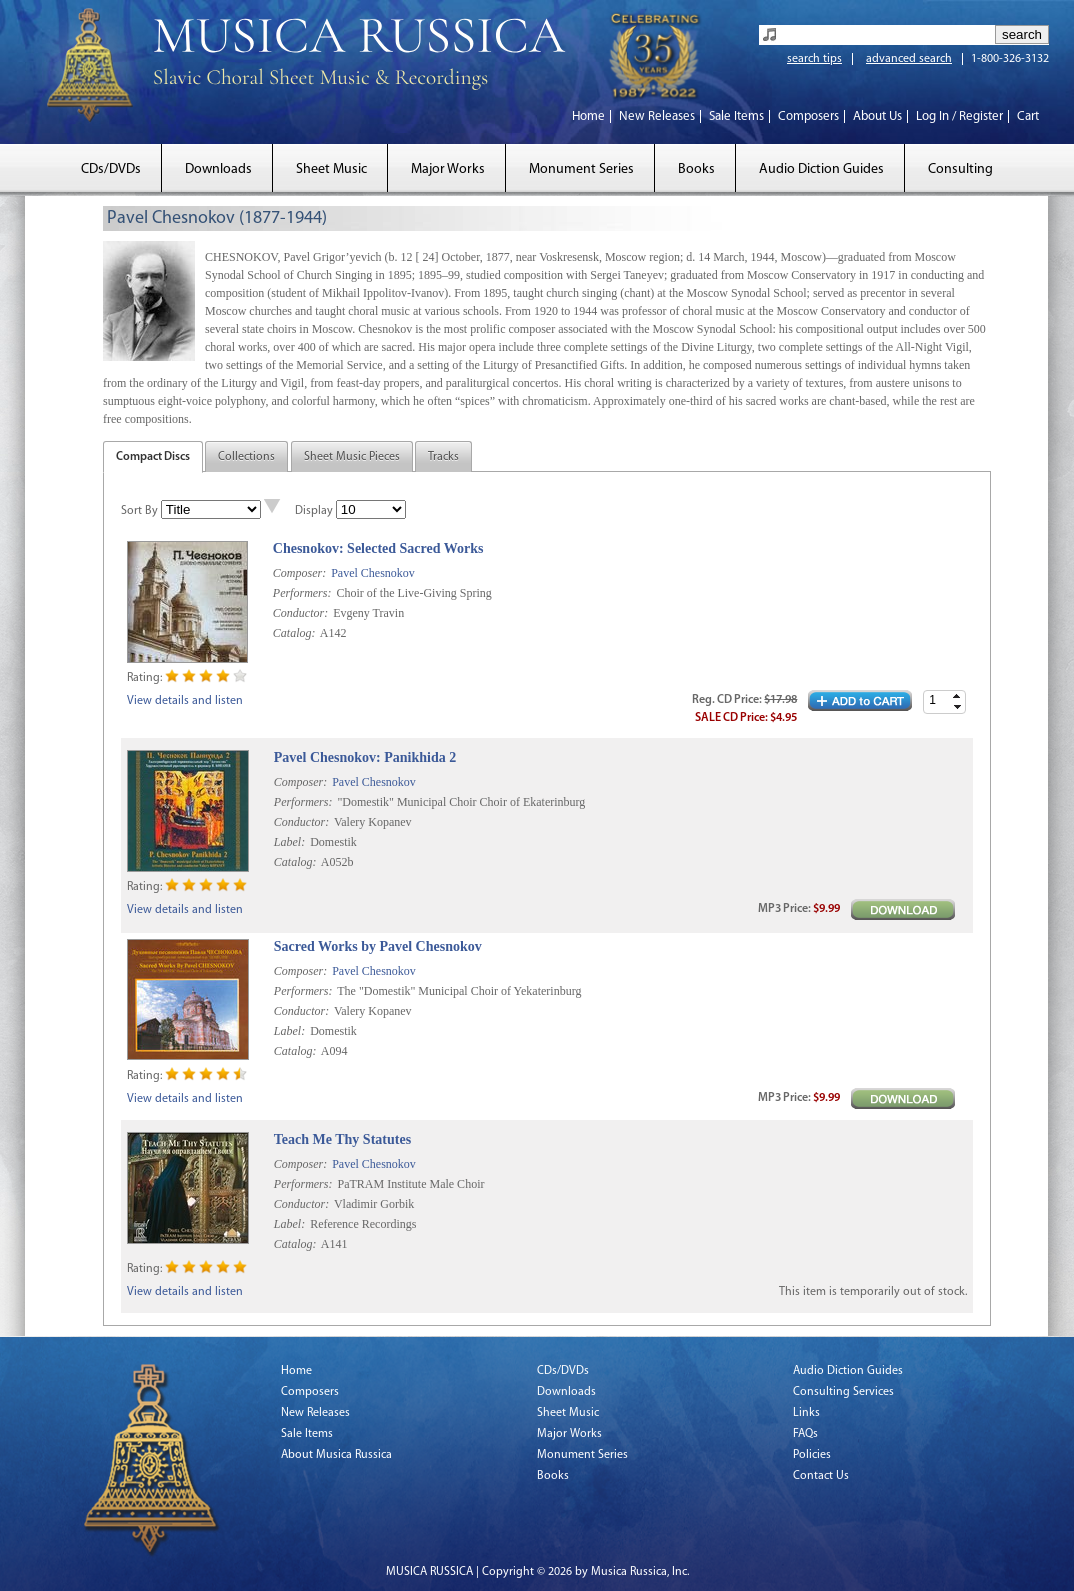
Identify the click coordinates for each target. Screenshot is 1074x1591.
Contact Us (821, 1476)
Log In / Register (959, 116)
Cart (1028, 116)
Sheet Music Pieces (352, 457)
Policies (812, 1455)
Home (588, 116)
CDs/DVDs (111, 169)
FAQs (805, 1434)
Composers (808, 116)
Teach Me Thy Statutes (342, 1139)
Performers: (302, 593)
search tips (814, 59)
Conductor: (300, 613)
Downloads (218, 169)
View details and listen (185, 701)
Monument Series (581, 169)
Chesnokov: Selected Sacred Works (378, 548)
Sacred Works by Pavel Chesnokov (378, 946)
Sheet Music (331, 169)
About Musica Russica (336, 1455)
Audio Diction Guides (821, 169)
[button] (957, 696)
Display (314, 511)
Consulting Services (843, 1392)
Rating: (144, 678)
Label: (289, 842)
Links (806, 1413)
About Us (877, 116)
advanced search (909, 59)
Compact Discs (153, 457)
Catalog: (294, 633)
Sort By (139, 511)
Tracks (443, 457)
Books (696, 169)
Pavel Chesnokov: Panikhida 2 (365, 757)
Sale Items (736, 116)
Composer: (299, 573)
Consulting (960, 169)
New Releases (657, 116)
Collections (246, 457)
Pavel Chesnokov (373, 573)
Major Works (448, 169)
